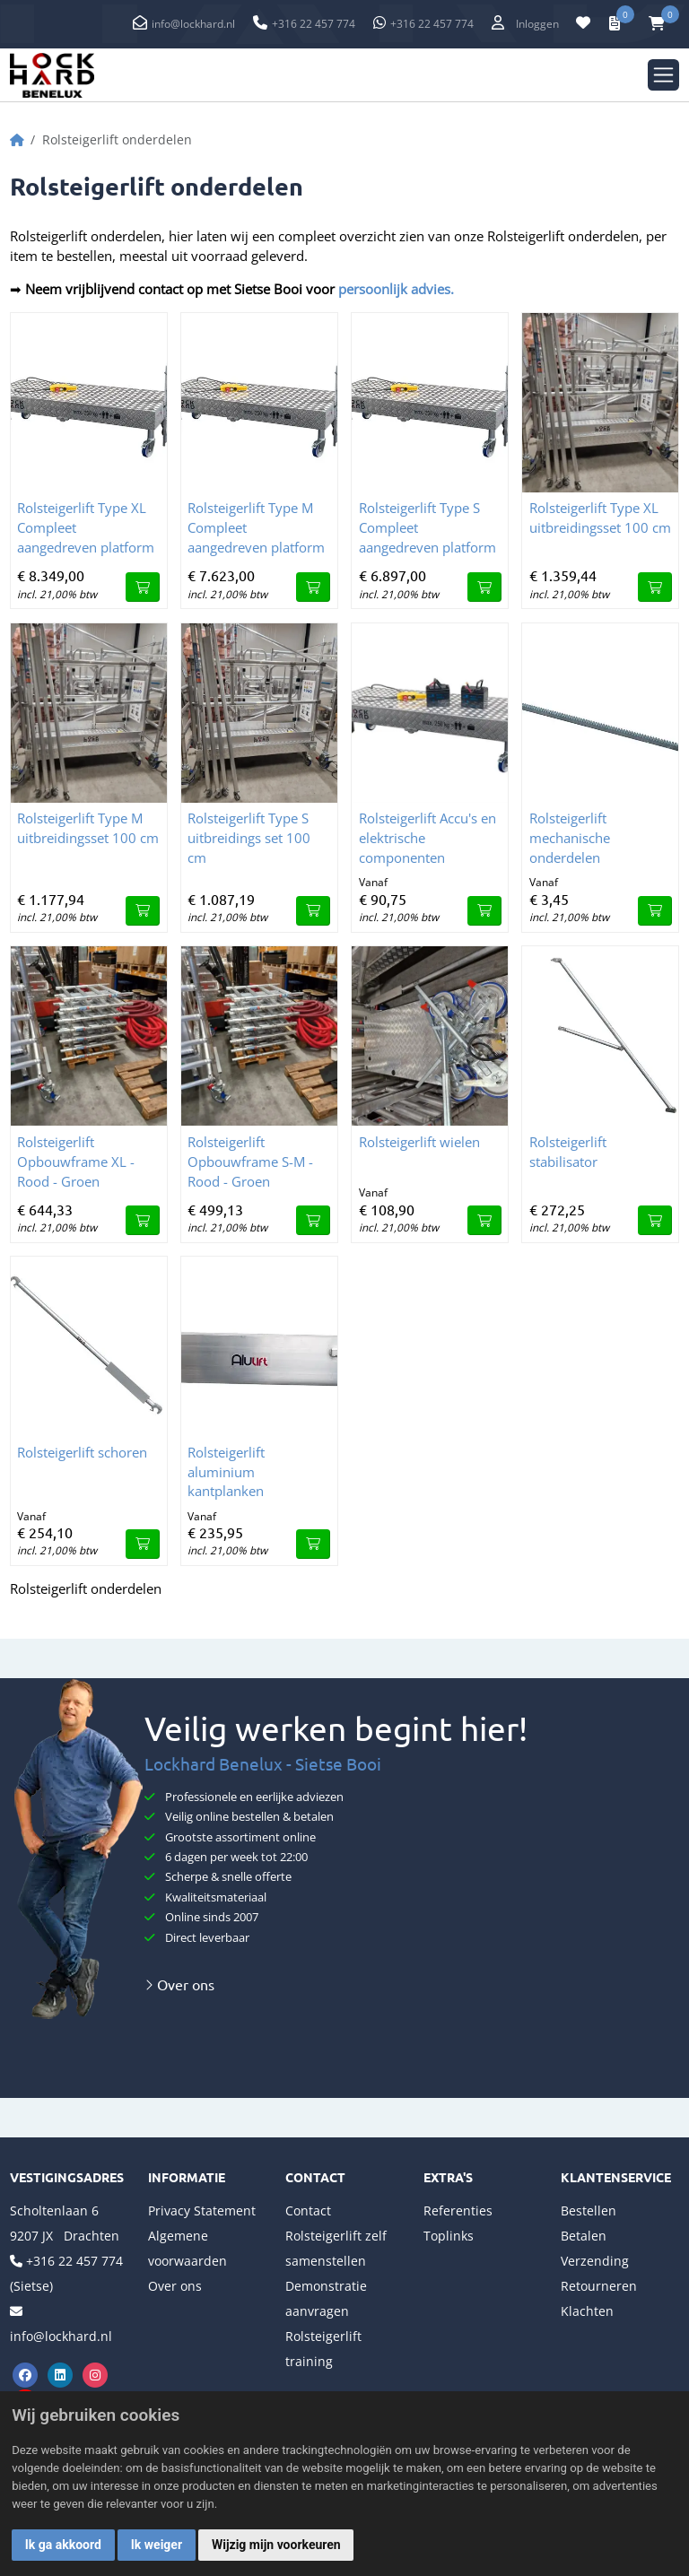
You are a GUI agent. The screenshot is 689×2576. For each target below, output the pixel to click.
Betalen (583, 2235)
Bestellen (588, 2210)
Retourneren (599, 2285)
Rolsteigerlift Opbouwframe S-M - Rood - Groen (250, 1161)
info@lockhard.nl (193, 23)
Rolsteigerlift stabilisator (567, 1152)
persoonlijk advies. (394, 289)
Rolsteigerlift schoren (82, 1452)
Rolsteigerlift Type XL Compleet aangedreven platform (85, 527)
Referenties (458, 2210)
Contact (308, 2210)
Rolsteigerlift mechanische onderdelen (569, 837)
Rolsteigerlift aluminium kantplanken (226, 1472)
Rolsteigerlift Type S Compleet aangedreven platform (427, 527)
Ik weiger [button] (156, 2544)
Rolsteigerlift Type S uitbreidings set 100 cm (249, 837)
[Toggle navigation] (663, 75)
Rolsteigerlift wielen (419, 1142)
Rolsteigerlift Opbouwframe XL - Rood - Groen (76, 1161)
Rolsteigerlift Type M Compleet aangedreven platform (256, 527)
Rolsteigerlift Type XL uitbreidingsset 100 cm (600, 517)
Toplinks (448, 2235)
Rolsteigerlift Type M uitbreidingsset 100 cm (88, 828)
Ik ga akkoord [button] (63, 2544)
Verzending (595, 2260)
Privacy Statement (202, 2210)
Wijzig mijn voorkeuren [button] (276, 2544)
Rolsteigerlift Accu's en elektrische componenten (427, 837)
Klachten (587, 2310)
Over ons (179, 1984)
